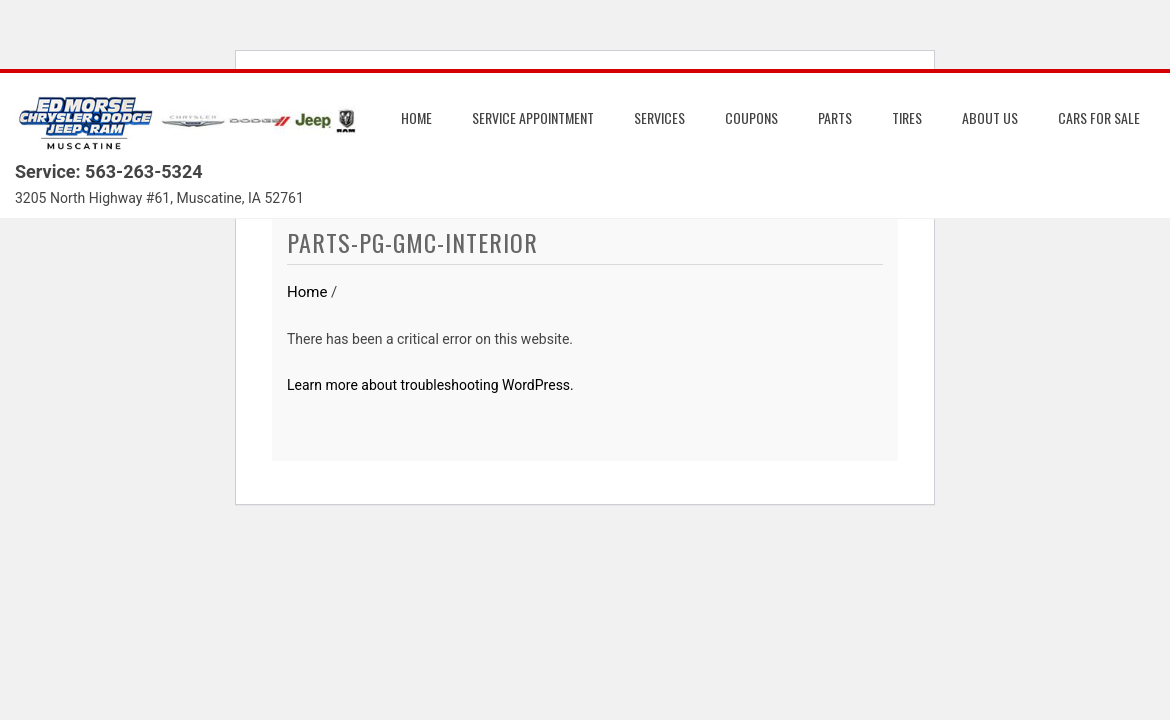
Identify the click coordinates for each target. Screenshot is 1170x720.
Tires (907, 117)
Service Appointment (533, 117)
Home (416, 117)
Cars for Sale (1099, 117)
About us (990, 117)
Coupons (751, 117)
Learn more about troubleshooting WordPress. (430, 385)
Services (659, 117)
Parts (835, 117)
